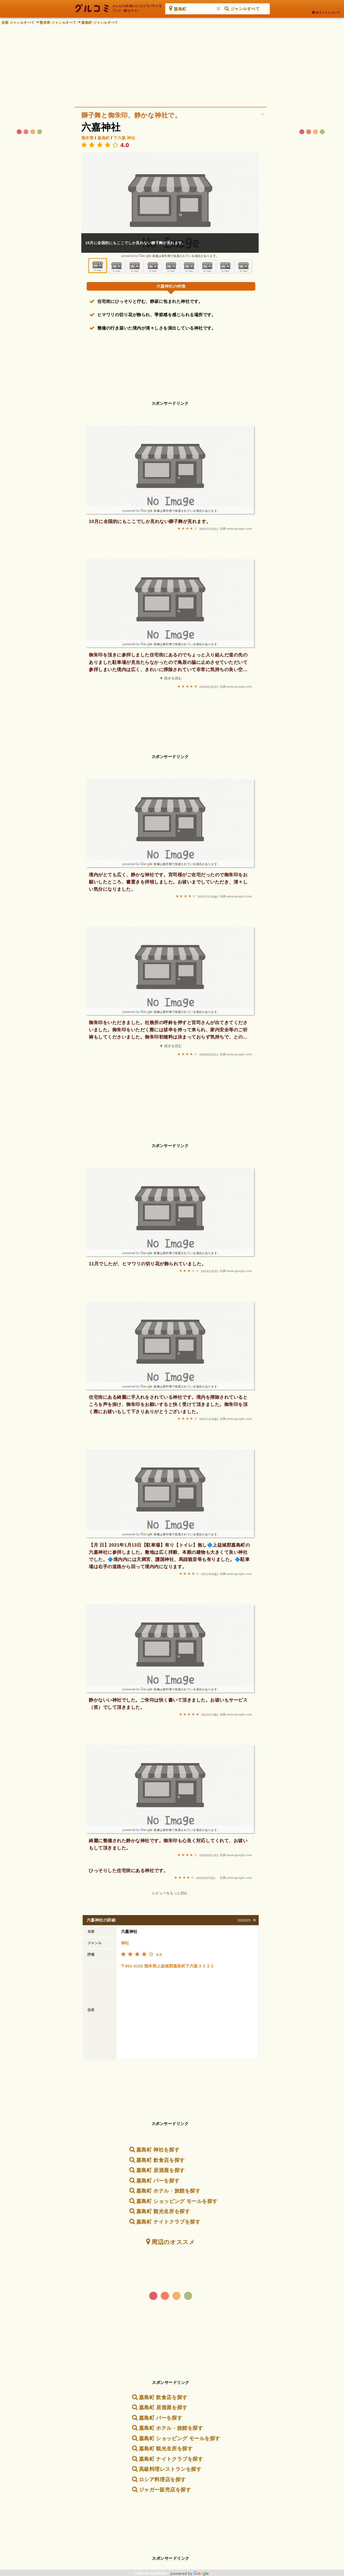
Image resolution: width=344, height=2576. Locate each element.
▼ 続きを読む (170, 678)
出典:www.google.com (236, 528)
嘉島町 (103, 138)
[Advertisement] (172, 64)
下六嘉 (119, 138)
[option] (170, 205)
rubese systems (172, 2573)
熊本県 (87, 138)
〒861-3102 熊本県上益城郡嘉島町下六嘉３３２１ (167, 1966)
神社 (131, 138)
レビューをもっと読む (170, 1893)
